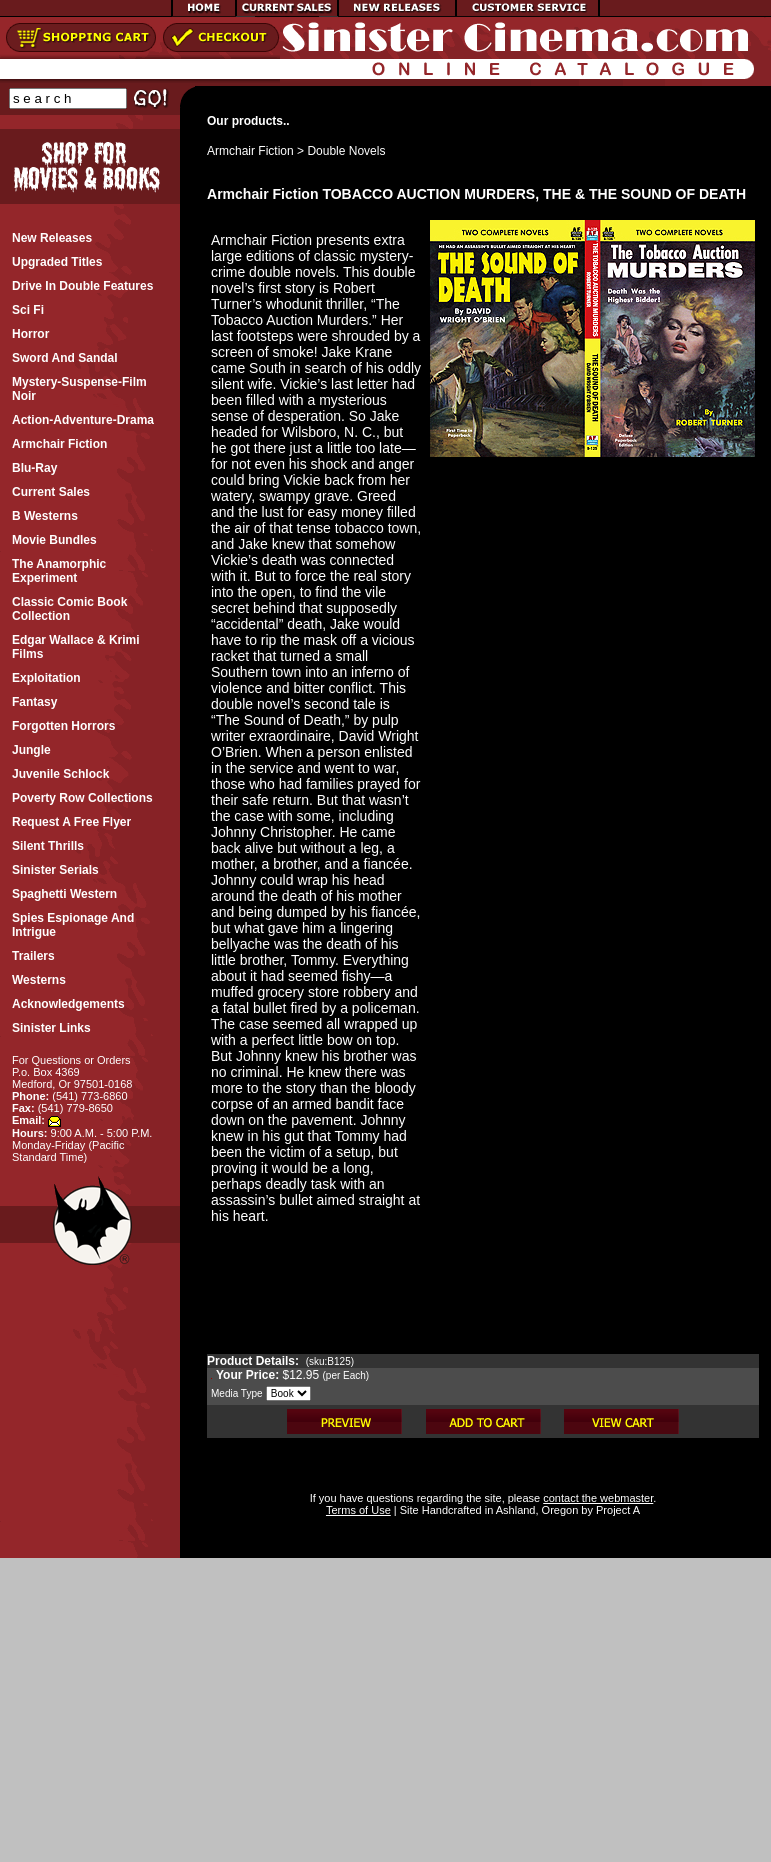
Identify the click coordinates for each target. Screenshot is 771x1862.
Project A (616, 1510)
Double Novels (346, 151)
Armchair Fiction (250, 151)
